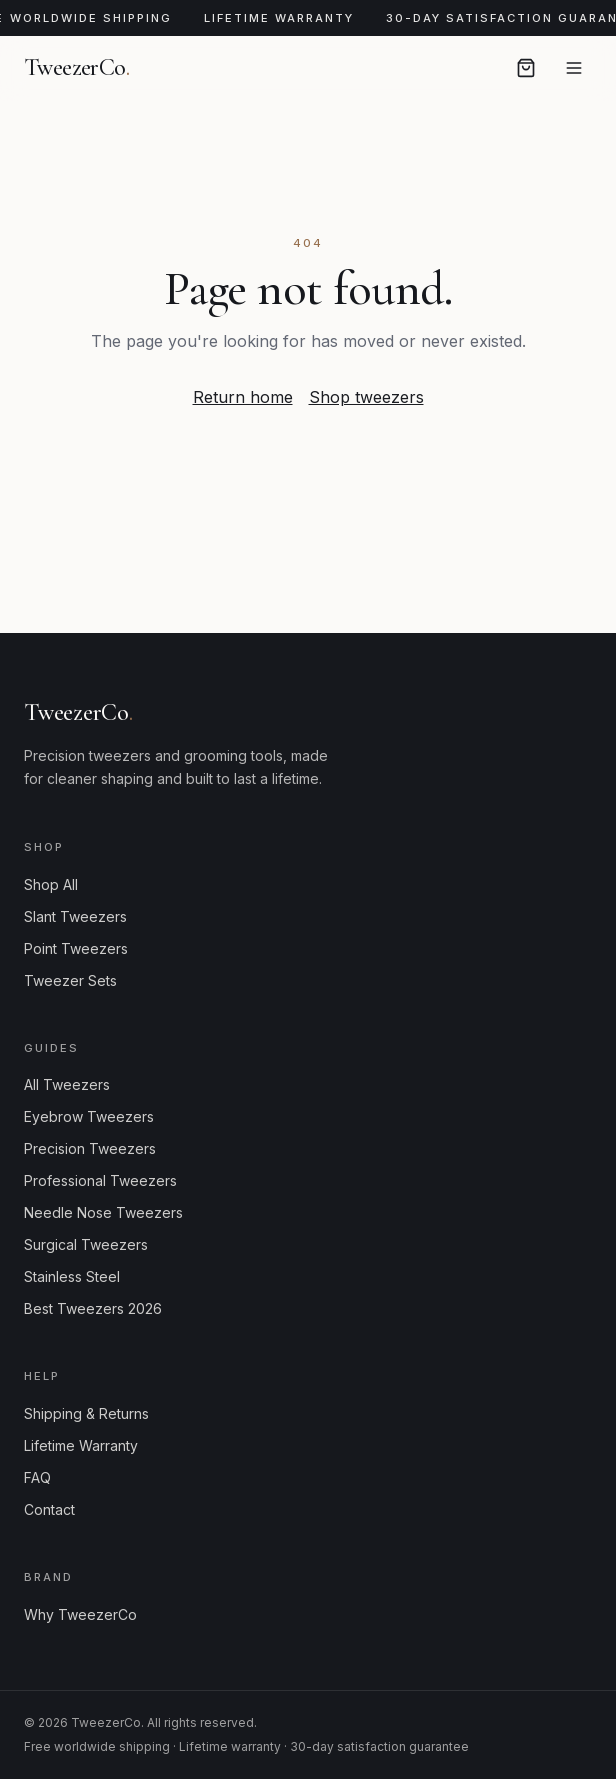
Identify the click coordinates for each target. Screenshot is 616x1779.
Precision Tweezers (90, 1148)
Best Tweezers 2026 (93, 1308)
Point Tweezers (76, 948)
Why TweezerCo (80, 1614)
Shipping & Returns (86, 1413)
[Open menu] (574, 68)
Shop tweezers (366, 397)
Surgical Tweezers (86, 1244)
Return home (243, 397)
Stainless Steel (72, 1276)
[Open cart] (526, 68)
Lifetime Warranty (81, 1445)
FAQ (37, 1477)
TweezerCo (76, 67)
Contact (49, 1509)
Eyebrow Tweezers (89, 1116)
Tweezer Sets (70, 980)
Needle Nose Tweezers (103, 1212)
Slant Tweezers (75, 916)
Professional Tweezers (100, 1180)
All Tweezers (67, 1084)
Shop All (51, 884)
